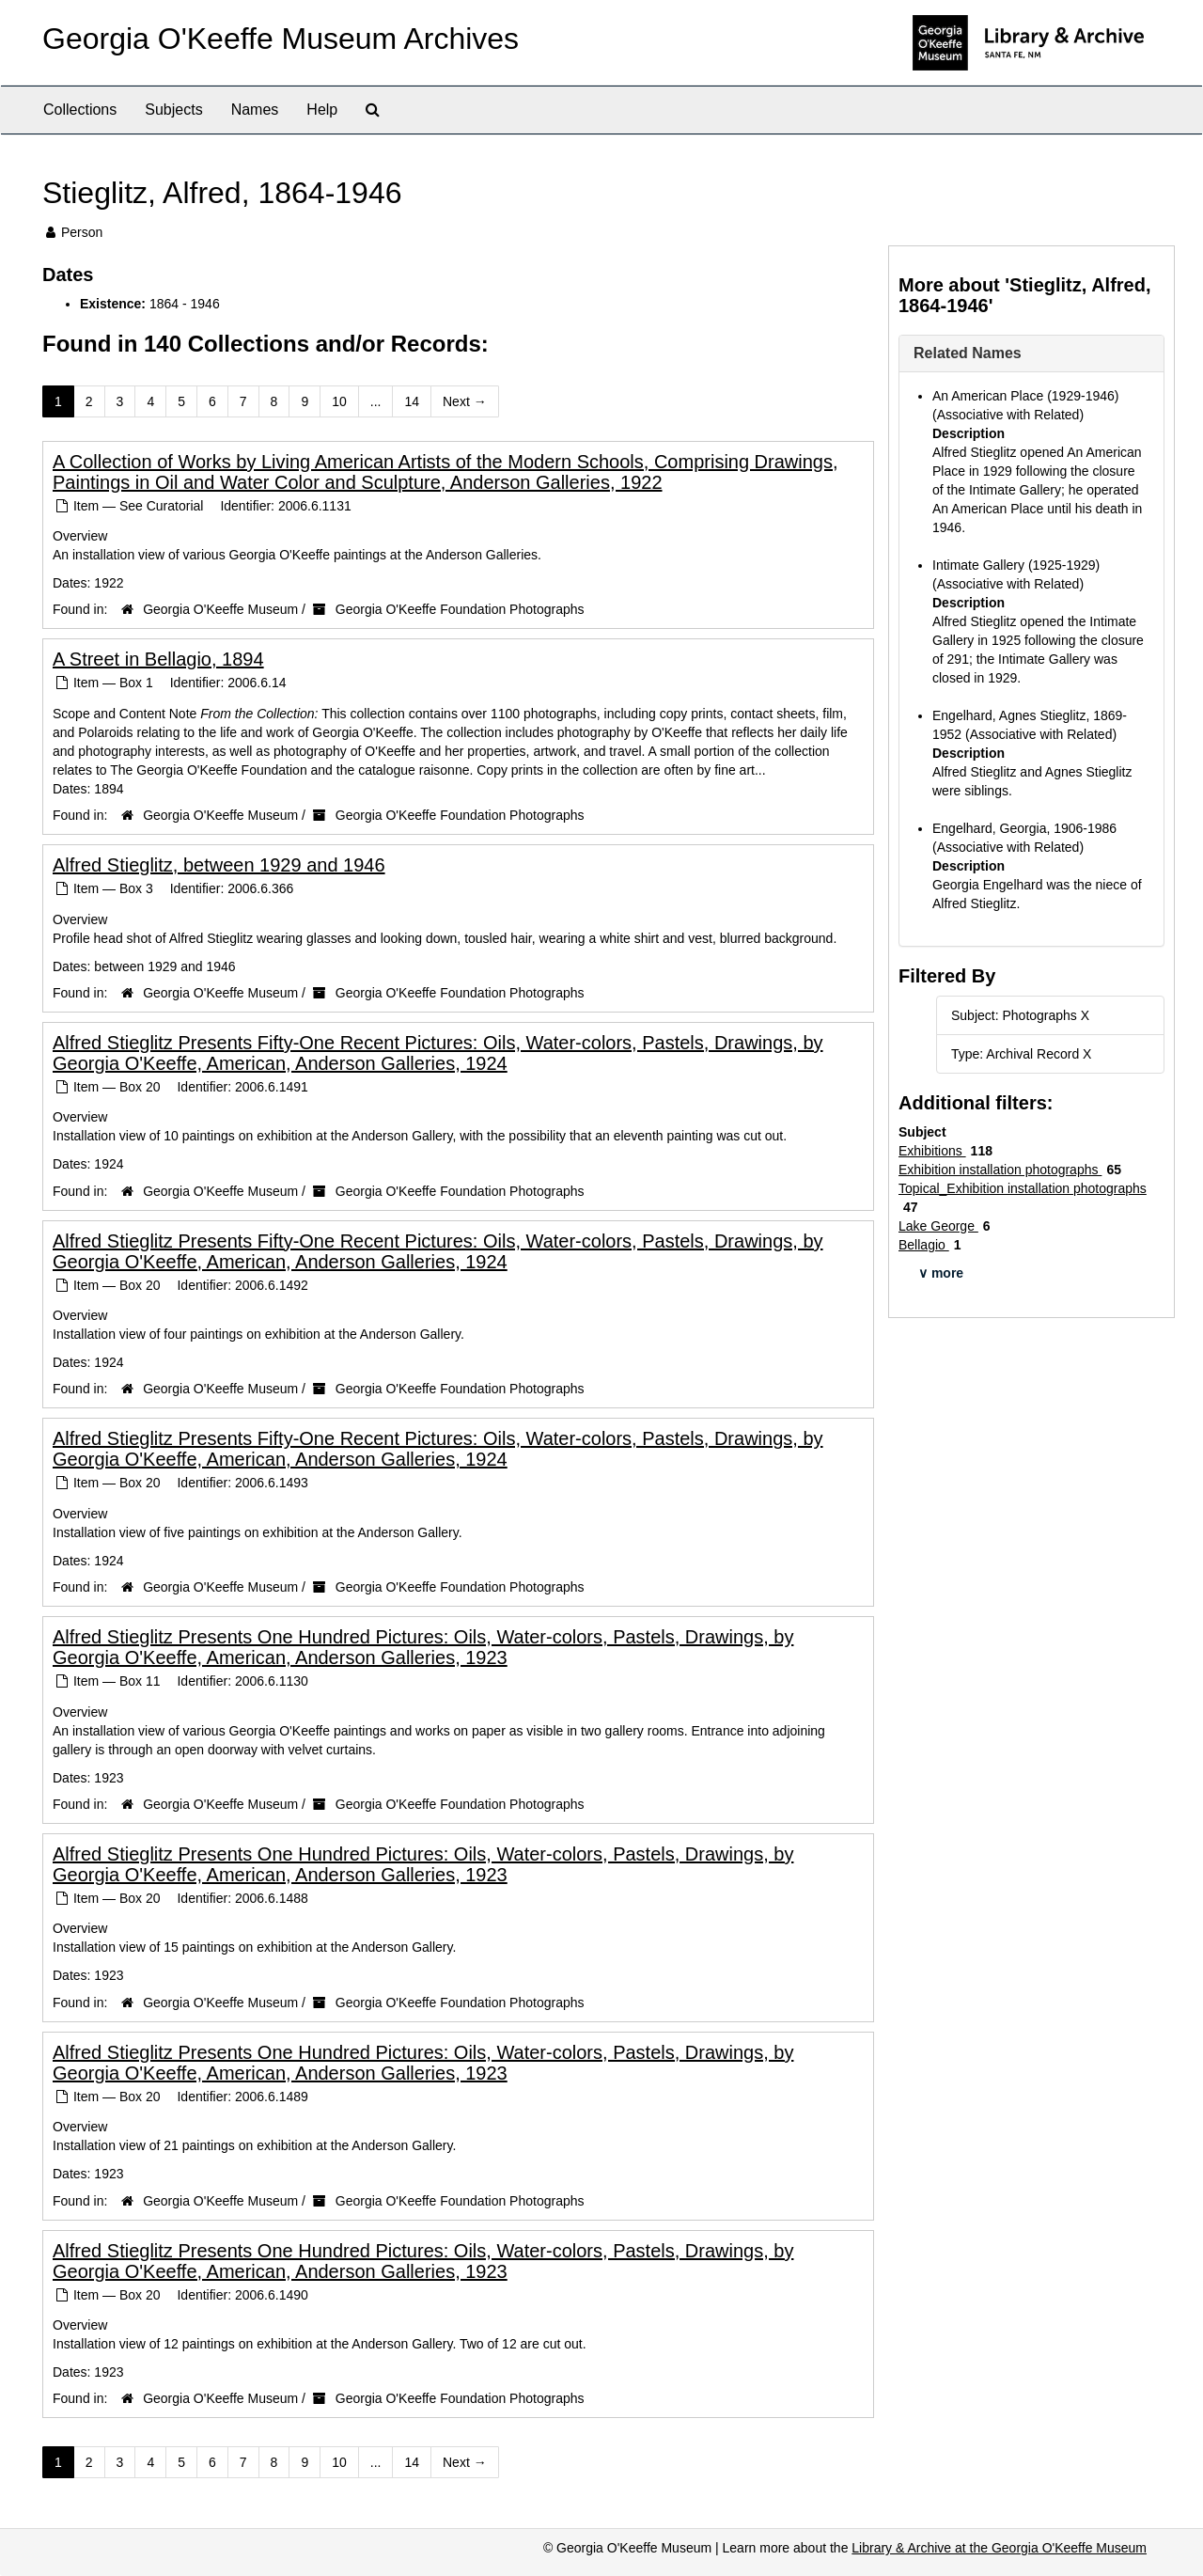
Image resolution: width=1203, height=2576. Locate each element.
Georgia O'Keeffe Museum (220, 609)
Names (255, 110)
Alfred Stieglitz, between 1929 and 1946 (219, 865)
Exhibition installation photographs (999, 1169)
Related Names (968, 353)
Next (465, 401)
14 (411, 401)
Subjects (173, 110)
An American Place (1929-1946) (1025, 395)
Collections (80, 110)
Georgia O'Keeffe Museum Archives (280, 38)
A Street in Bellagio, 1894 (158, 659)
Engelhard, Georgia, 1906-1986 (1024, 828)
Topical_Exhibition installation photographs (1022, 1188)
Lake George (938, 1225)
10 (339, 401)
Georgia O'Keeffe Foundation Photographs (460, 609)
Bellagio (923, 1244)
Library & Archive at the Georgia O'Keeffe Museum (999, 2547)
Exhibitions (932, 1150)
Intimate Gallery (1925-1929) (1016, 565)
